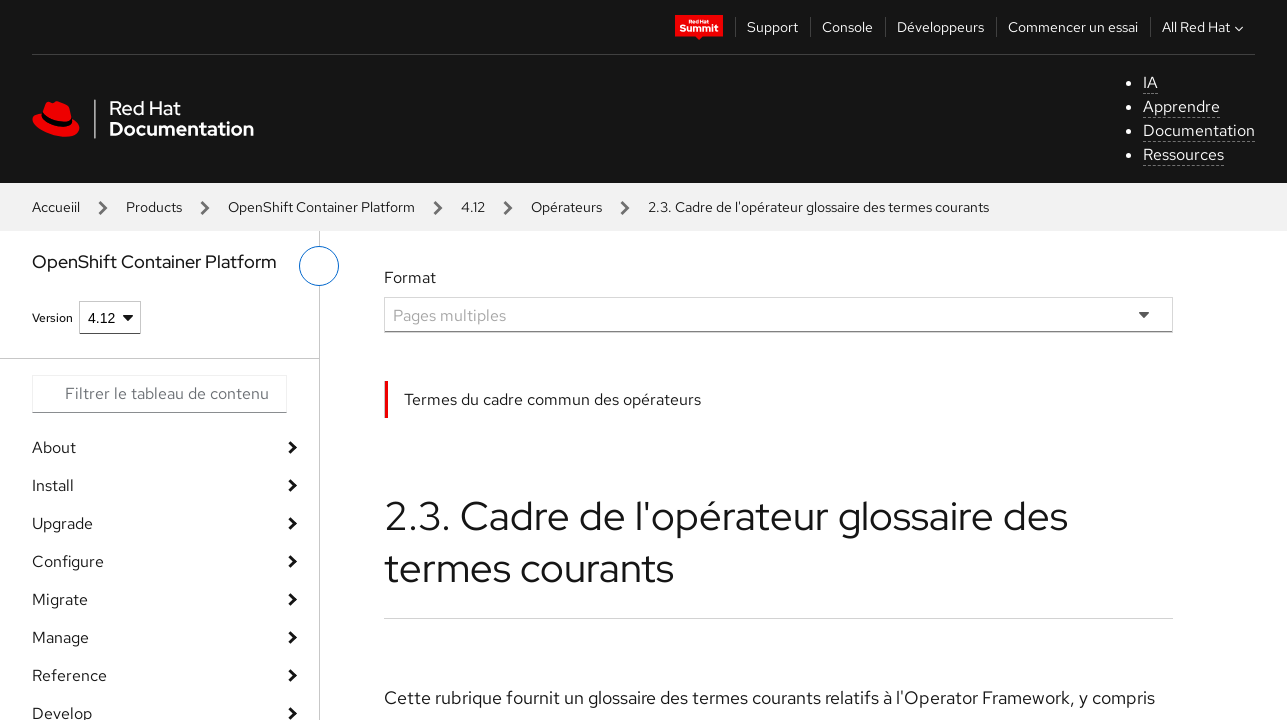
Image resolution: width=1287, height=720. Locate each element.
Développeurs (940, 27)
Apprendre (1181, 106)
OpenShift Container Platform (321, 207)
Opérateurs (566, 207)
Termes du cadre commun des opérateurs (552, 399)
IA (1150, 82)
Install (53, 485)
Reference (69, 675)
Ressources (1183, 154)
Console (847, 27)
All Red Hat (1205, 27)
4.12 (473, 207)
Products (154, 207)
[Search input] (159, 394)
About (54, 447)
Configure (68, 561)
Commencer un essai (1073, 27)
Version (52, 318)
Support (772, 27)
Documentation (1199, 130)
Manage (60, 637)
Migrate (60, 599)
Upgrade (62, 523)
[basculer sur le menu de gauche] (319, 266)
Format (410, 277)
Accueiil (56, 207)
